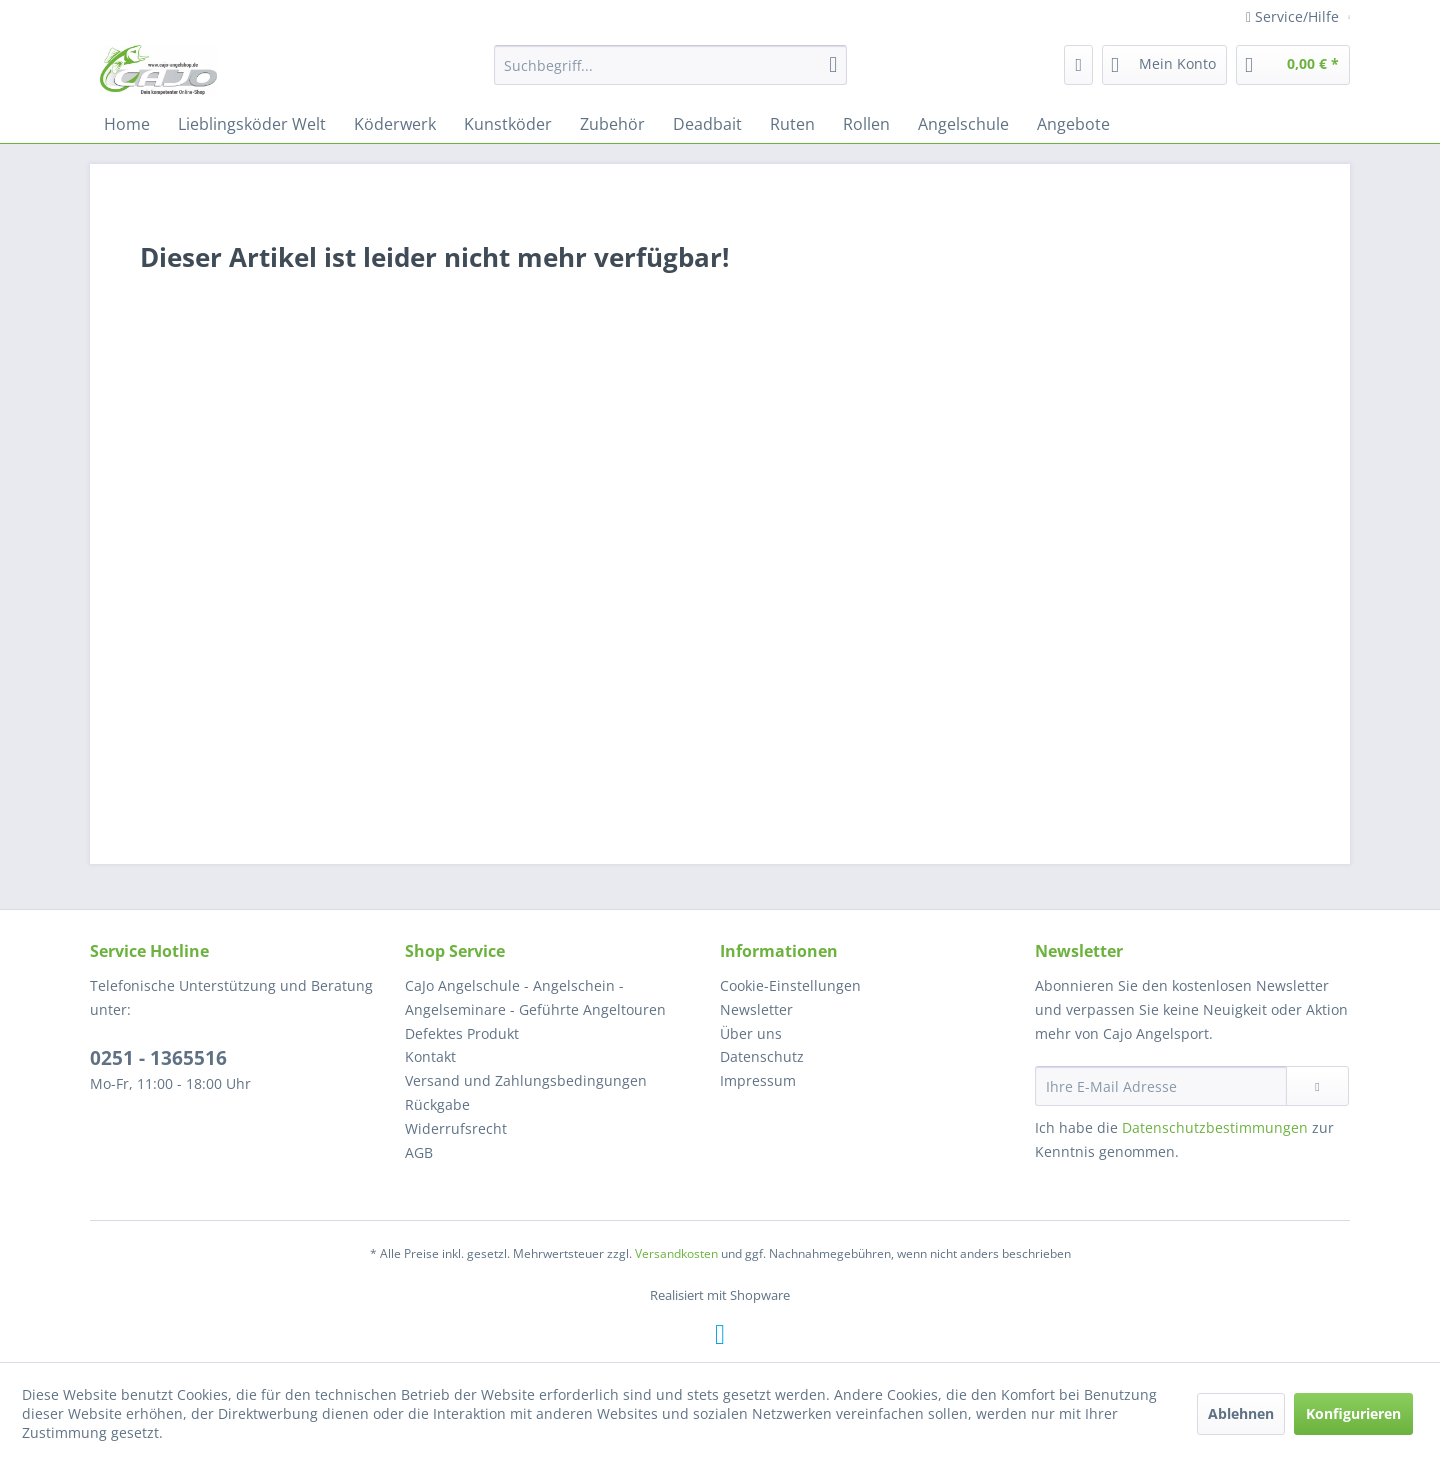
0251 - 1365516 (158, 1058)
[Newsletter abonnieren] (1317, 1086)
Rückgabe (437, 1104)
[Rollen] (866, 124)
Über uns (751, 1033)
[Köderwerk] (395, 124)
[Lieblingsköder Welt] (252, 124)
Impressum (758, 1080)
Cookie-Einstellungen (790, 985)
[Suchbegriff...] (670, 65)
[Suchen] (833, 65)
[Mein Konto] (1164, 65)
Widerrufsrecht (456, 1128)
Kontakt (430, 1056)
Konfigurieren (1353, 1413)
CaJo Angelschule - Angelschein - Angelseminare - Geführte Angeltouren (535, 997)
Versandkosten (676, 1253)
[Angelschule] (963, 124)
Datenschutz (762, 1056)
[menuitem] (670, 65)
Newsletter (756, 1009)
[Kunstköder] (508, 124)
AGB (419, 1152)
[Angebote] (1073, 124)
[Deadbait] (707, 124)
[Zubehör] (612, 124)
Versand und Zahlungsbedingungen (526, 1080)
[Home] (127, 124)
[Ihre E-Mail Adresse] (1161, 1086)
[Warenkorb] (1293, 65)
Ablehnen (1241, 1413)
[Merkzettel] (1078, 65)
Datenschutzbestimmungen (1215, 1127)
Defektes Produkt (462, 1033)
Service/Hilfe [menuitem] (1294, 16)
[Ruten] (792, 124)
